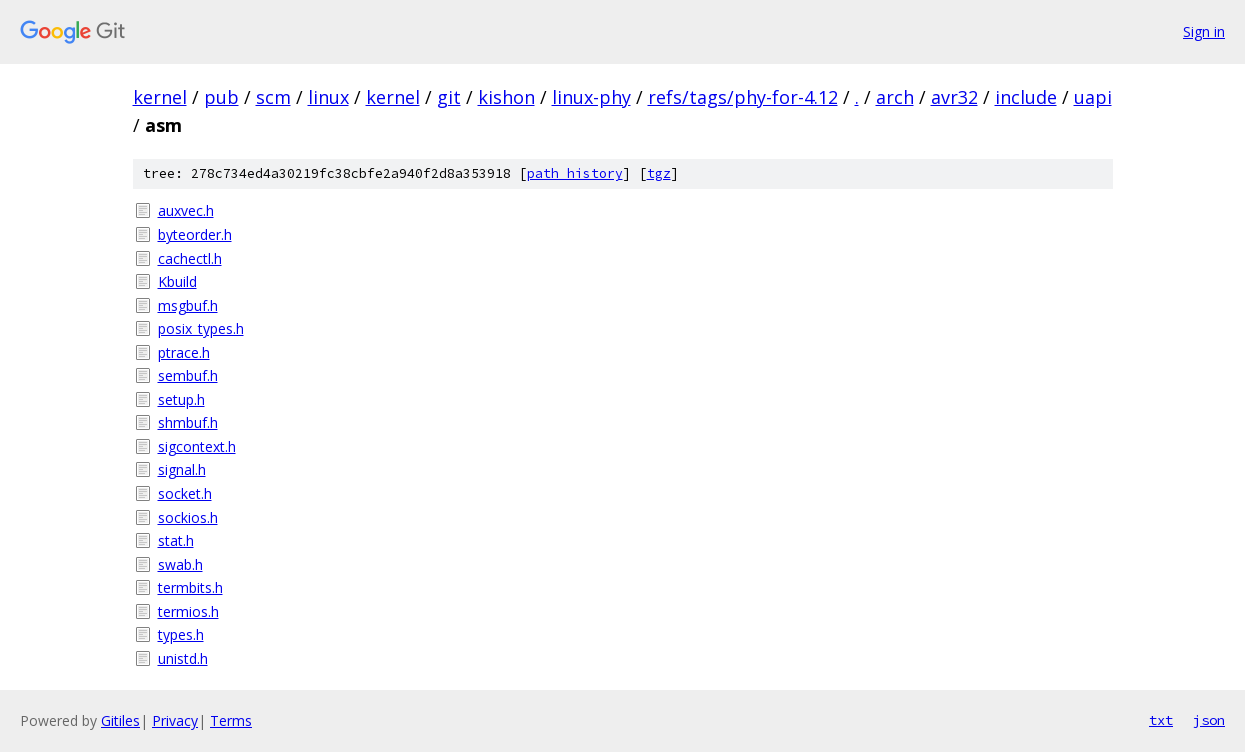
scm (273, 97)
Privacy (175, 720)
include (1026, 97)
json (1209, 720)
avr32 (954, 97)
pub (221, 97)
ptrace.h (184, 352)
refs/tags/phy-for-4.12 (743, 97)
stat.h (176, 540)
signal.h (182, 469)
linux (328, 97)
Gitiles (120, 720)
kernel (160, 97)
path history (575, 173)
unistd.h (183, 658)
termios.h (188, 611)
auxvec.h (186, 210)
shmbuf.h (188, 422)
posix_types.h (201, 328)
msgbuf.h (188, 305)
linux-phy (591, 97)
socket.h (185, 493)
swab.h (180, 564)
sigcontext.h (197, 446)
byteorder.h (195, 234)
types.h (181, 634)
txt (1161, 720)
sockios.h (188, 517)
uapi (1093, 97)
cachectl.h (190, 258)
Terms (231, 720)
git (449, 97)
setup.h (181, 399)
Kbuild (177, 281)
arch (895, 97)
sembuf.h (188, 375)
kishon (506, 97)
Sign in (1204, 31)
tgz (659, 173)
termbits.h (190, 587)
